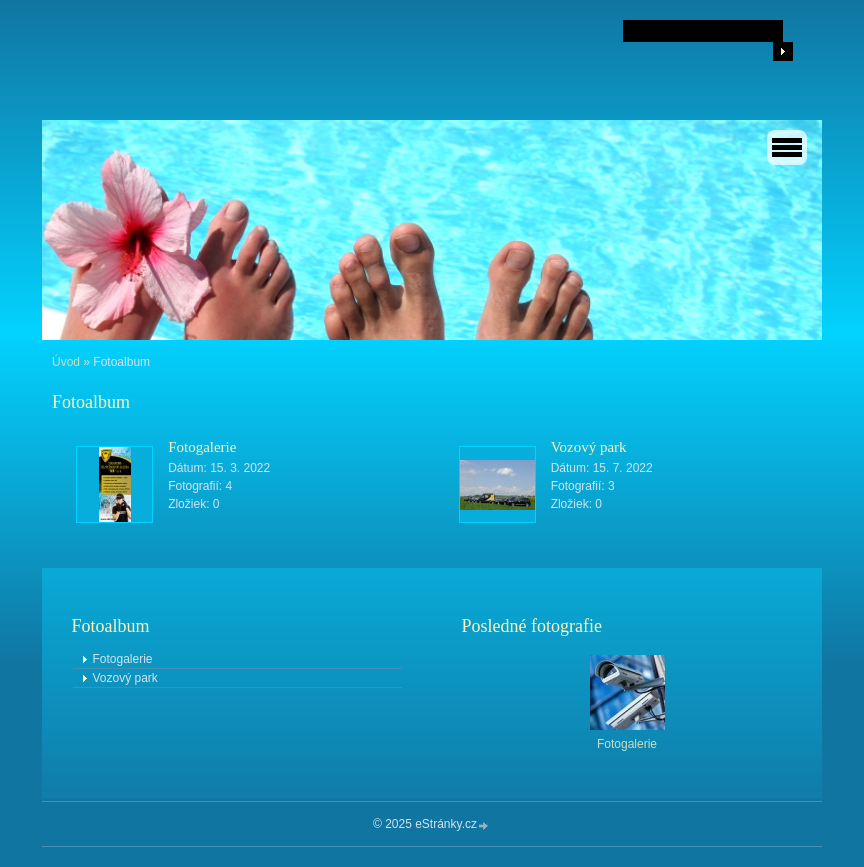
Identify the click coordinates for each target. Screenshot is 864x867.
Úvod (66, 362)
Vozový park (589, 447)
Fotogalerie (202, 447)
